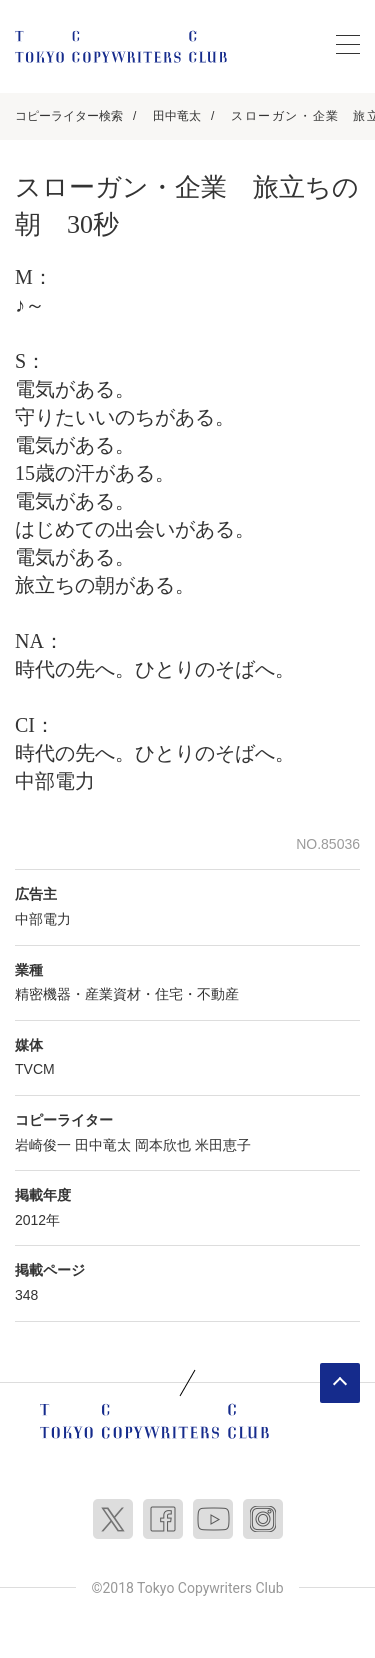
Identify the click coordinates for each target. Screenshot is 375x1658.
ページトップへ (340, 1383)
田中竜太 (177, 116)
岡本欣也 (163, 1145)
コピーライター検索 (69, 116)
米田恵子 (223, 1145)
